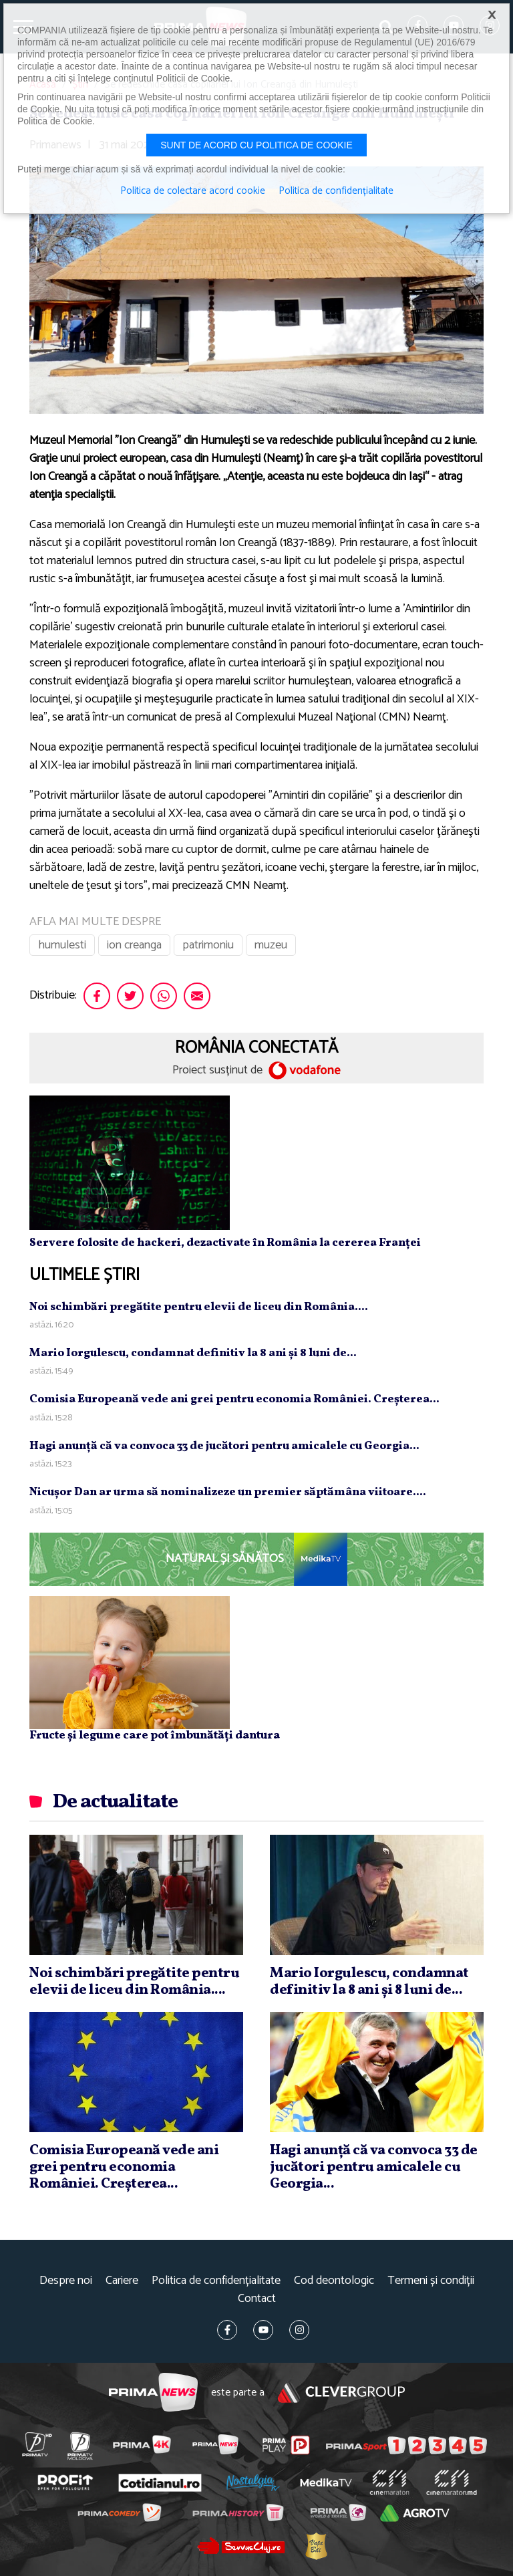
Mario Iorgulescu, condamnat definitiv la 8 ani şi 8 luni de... (193, 1353)
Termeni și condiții (430, 2281)
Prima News (153, 2392)
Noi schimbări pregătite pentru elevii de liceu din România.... (198, 1307)
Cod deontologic (334, 2281)
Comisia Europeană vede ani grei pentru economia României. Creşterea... (234, 1399)
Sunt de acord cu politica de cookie (256, 145)
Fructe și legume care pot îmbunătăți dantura (154, 1735)
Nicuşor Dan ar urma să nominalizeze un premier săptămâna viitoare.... (227, 1492)
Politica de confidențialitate (216, 2281)
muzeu (270, 945)
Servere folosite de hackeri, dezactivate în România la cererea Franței (225, 1243)
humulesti (62, 945)
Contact (257, 2299)
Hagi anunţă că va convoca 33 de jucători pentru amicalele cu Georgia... (224, 1446)
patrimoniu (208, 945)
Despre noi (65, 2281)
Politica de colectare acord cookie (192, 191)
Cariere (122, 2281)
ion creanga (134, 945)
